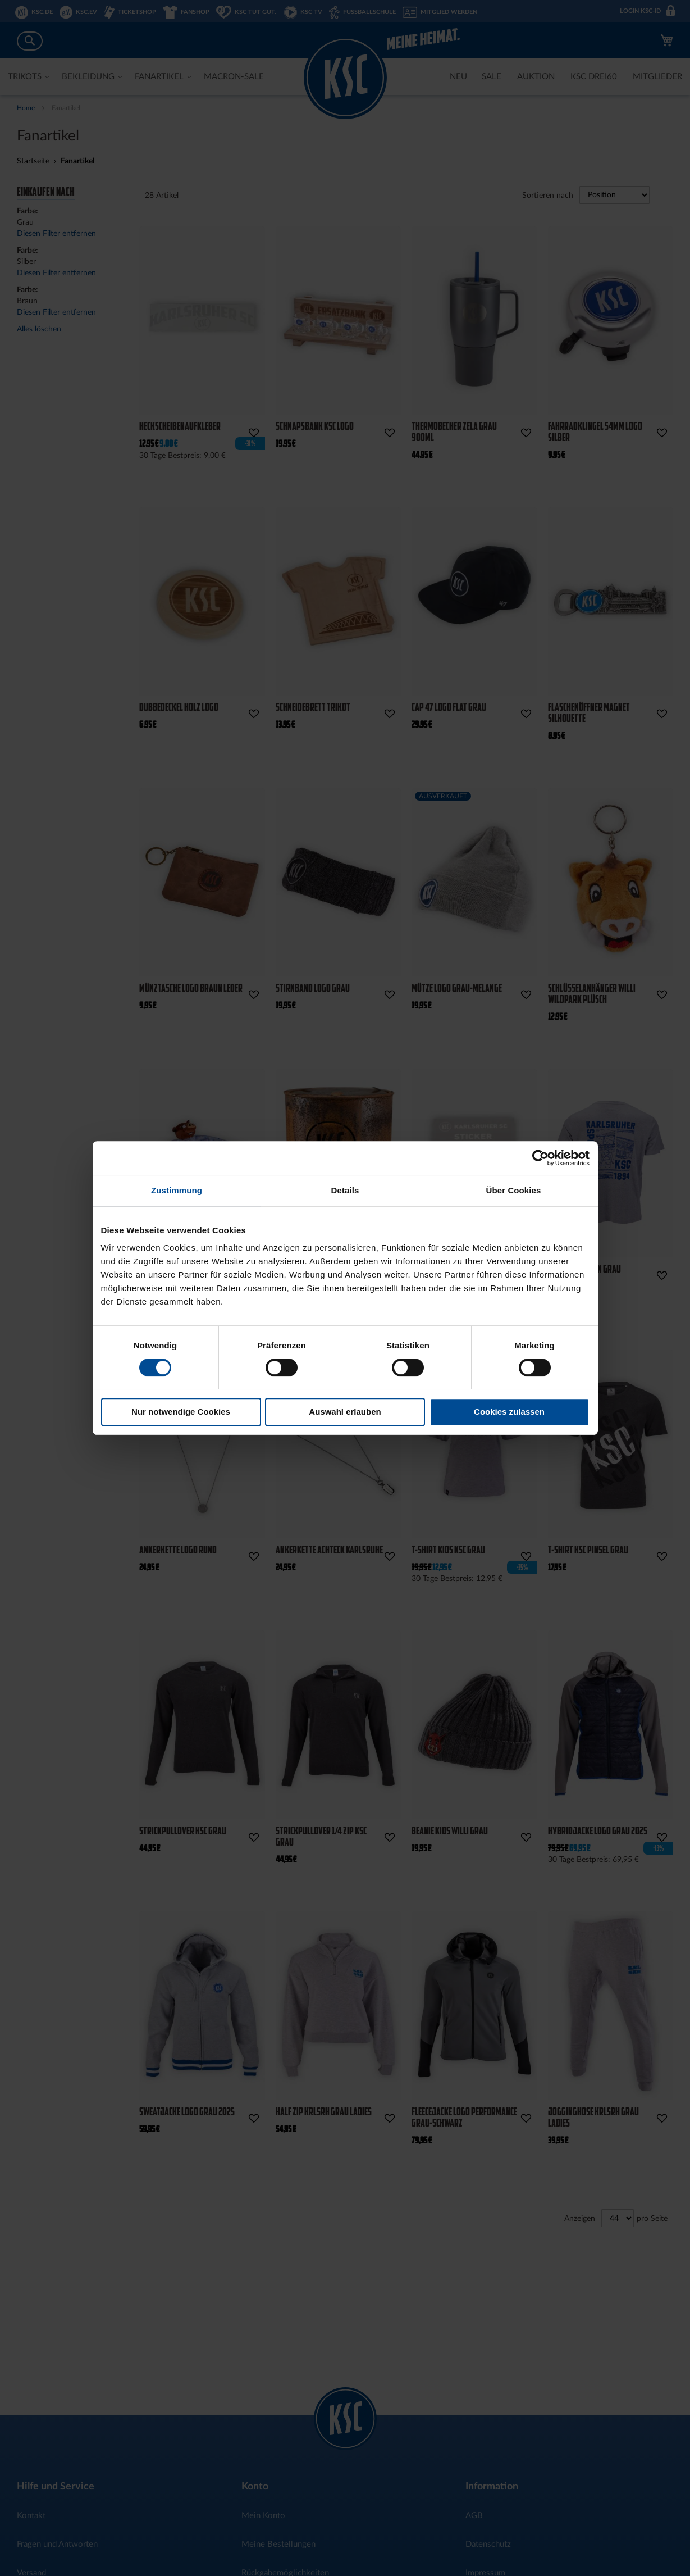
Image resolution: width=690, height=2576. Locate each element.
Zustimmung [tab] (176, 1190)
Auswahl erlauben (345, 1411)
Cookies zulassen (509, 1411)
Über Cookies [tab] (513, 1190)
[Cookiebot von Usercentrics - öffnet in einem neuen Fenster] (540, 1158)
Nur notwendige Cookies (180, 1411)
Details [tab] (345, 1190)
